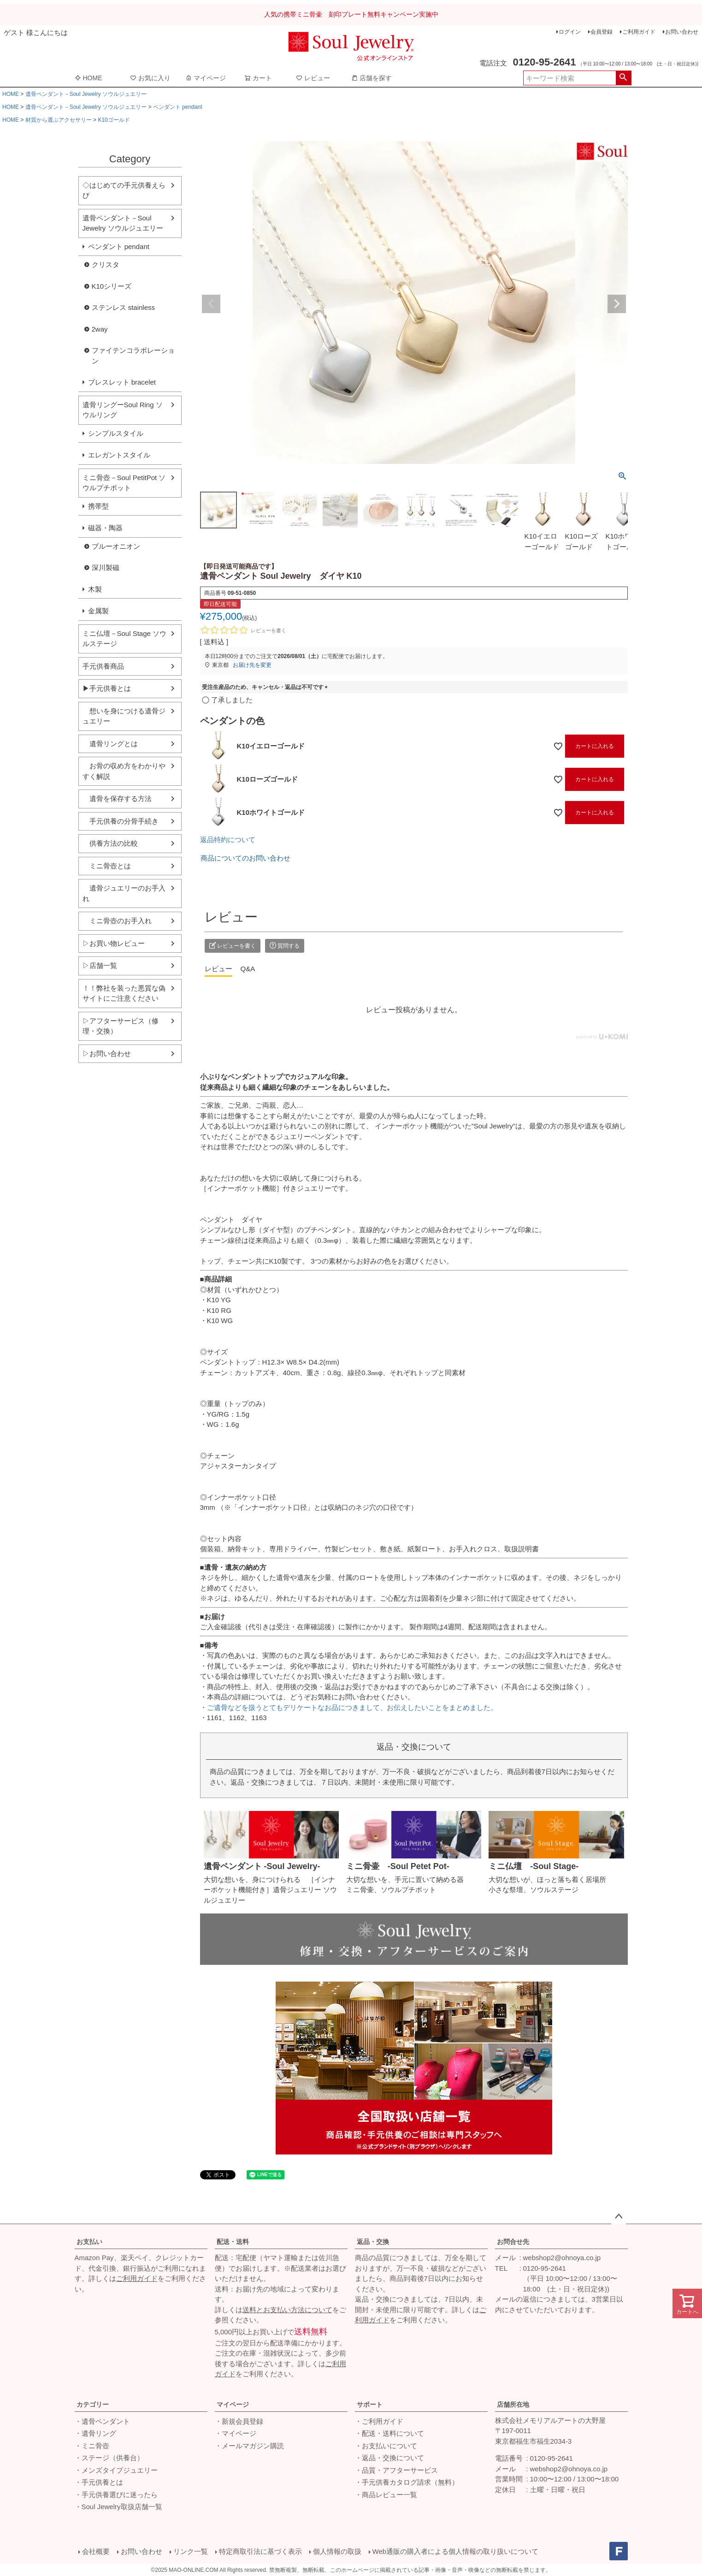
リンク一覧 (190, 2551)
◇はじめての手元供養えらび (124, 190)
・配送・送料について (389, 2433)
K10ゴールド (114, 120)
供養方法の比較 (110, 843)
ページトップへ (618, 2216)
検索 (623, 78)
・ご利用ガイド (379, 2421)
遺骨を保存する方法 (117, 798)
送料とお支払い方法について (287, 2310)
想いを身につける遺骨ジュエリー (124, 716)
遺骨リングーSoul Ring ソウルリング (123, 410)
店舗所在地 (513, 2404)
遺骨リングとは (110, 744)
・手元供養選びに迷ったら (116, 2495)
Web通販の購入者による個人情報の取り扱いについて (455, 2551)
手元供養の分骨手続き (121, 821)
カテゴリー (93, 2404)
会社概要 (96, 2551)
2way (100, 329)
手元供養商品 (103, 666)
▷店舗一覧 (100, 965)
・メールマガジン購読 (249, 2446)
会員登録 (601, 32)
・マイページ (235, 2433)
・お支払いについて (386, 2446)
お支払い (89, 2241)
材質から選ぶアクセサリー (58, 120)
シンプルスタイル (115, 433)
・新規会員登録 (239, 2421)
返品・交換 (373, 2241)
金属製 (98, 611)
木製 (95, 589)
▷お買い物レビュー (114, 943)
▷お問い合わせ (107, 1053)
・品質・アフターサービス (396, 2470)
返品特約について (227, 839)
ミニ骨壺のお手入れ (117, 921)
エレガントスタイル (119, 455)
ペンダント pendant (177, 107)
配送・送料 (233, 2241)
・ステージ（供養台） (109, 2458)
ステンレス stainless (123, 307)
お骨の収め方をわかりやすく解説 (124, 771)
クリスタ (105, 264)
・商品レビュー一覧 (386, 2495)
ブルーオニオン (116, 546)
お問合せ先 (513, 2241)
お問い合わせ (681, 32)
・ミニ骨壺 (92, 2446)
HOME (88, 78)
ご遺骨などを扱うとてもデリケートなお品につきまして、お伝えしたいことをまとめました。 (352, 1707)
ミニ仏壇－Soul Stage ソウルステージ (125, 638)
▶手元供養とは (107, 688)
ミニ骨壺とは (107, 866)
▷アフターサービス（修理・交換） (121, 1026)
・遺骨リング (95, 2433)
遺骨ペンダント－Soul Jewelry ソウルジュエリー (86, 94)
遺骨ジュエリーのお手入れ (124, 893)
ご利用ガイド (638, 32)
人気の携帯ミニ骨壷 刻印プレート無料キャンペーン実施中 (351, 14)
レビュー (313, 78)
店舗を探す (371, 78)
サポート (370, 2404)
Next (617, 304)
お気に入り (150, 78)
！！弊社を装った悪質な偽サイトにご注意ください (124, 993)
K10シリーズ (112, 286)
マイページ (205, 78)
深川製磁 (105, 567)
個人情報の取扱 (337, 2551)
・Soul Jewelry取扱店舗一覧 (118, 2507)
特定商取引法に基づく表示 (260, 2551)
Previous (211, 304)
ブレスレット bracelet (122, 382)
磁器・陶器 (105, 528)
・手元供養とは (99, 2482)
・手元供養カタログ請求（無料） (407, 2482)
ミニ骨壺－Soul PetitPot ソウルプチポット (124, 483)
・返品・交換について (389, 2458)
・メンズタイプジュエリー (116, 2470)
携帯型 (98, 506)
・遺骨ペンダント (102, 2421)
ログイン (570, 32)
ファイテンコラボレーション (133, 355)
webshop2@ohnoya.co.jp (562, 2257)
